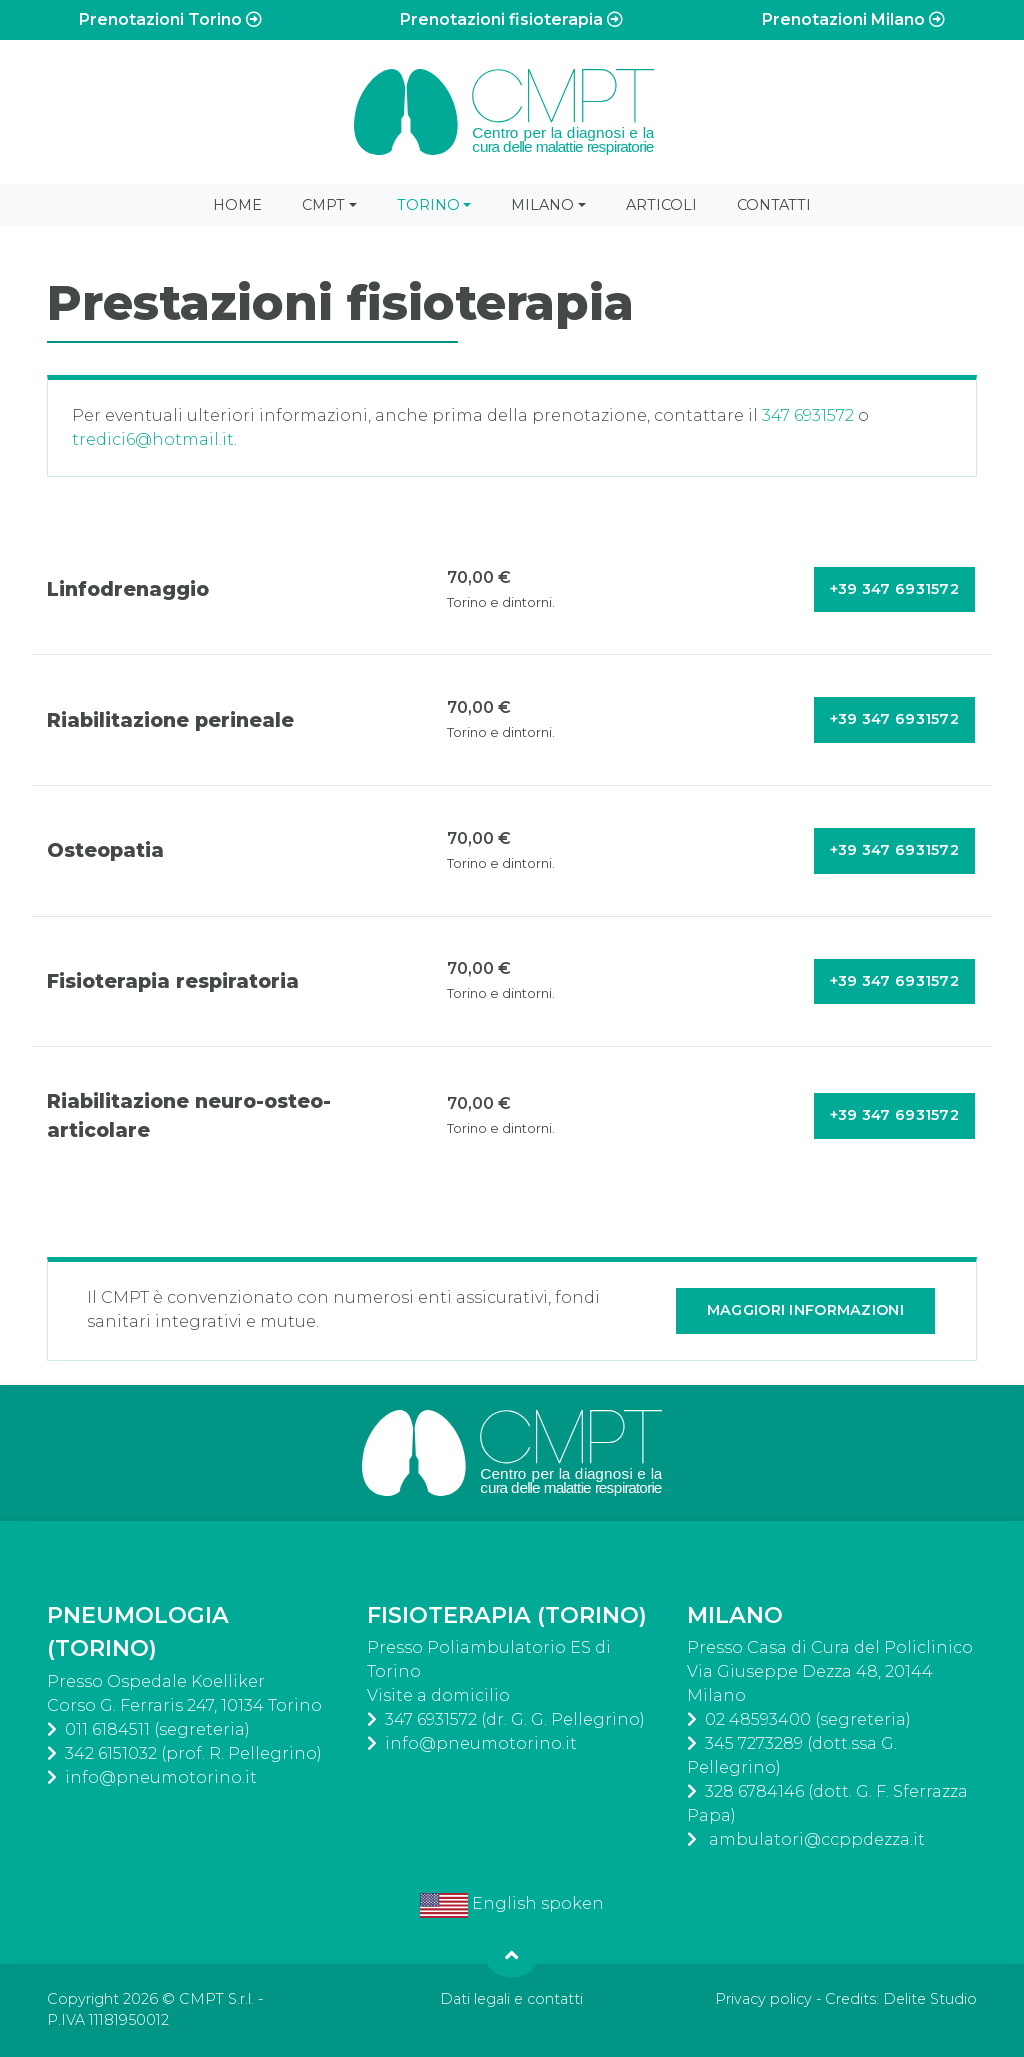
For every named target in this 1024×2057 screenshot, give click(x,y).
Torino (428, 205)
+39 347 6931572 (894, 589)
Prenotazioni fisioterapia (511, 19)
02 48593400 (758, 1719)
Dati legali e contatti (511, 1999)
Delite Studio (930, 1999)
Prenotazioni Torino (170, 19)
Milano (542, 205)
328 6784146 (754, 1791)
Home (237, 205)
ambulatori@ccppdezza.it (815, 1839)
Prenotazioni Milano (853, 19)
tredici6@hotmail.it (153, 439)
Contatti (774, 205)
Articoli (661, 205)
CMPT (323, 205)
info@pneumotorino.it (161, 1777)
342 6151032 (111, 1753)
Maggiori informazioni (805, 1310)
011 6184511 (107, 1729)
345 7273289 (754, 1743)
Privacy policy (763, 1999)
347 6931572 (808, 415)
